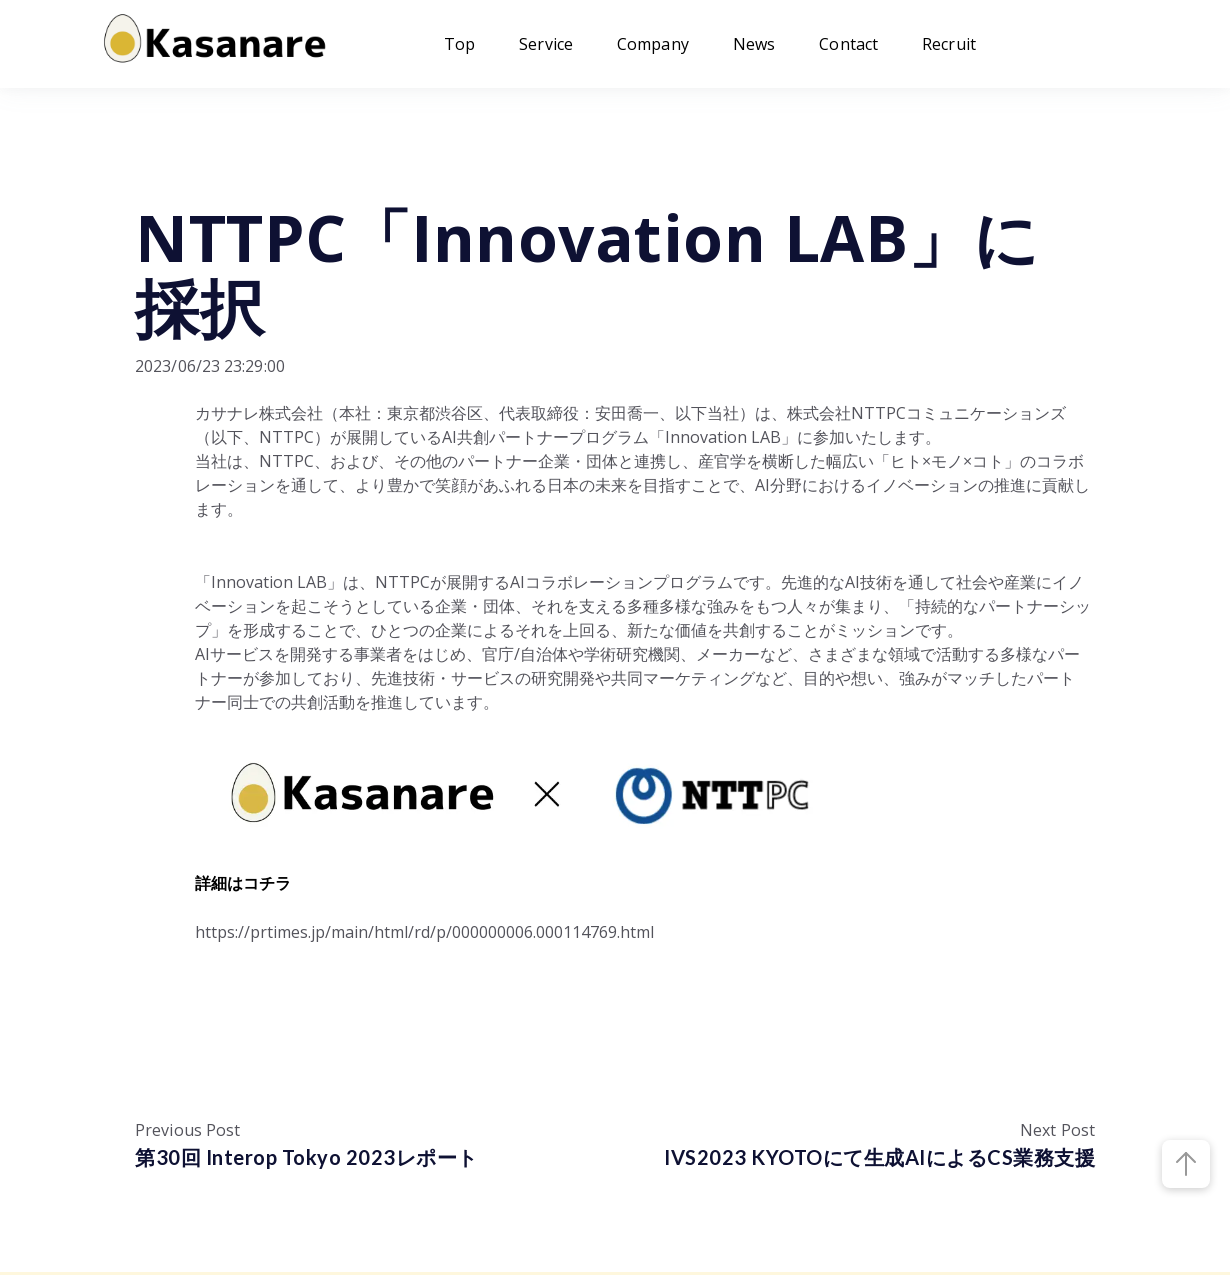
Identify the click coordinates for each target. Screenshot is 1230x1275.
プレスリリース (195, 172)
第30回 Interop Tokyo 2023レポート (306, 1157)
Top (459, 44)
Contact (848, 44)
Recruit (949, 44)
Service (546, 44)
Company (653, 44)
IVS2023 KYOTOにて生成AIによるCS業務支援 (879, 1157)
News (754, 44)
